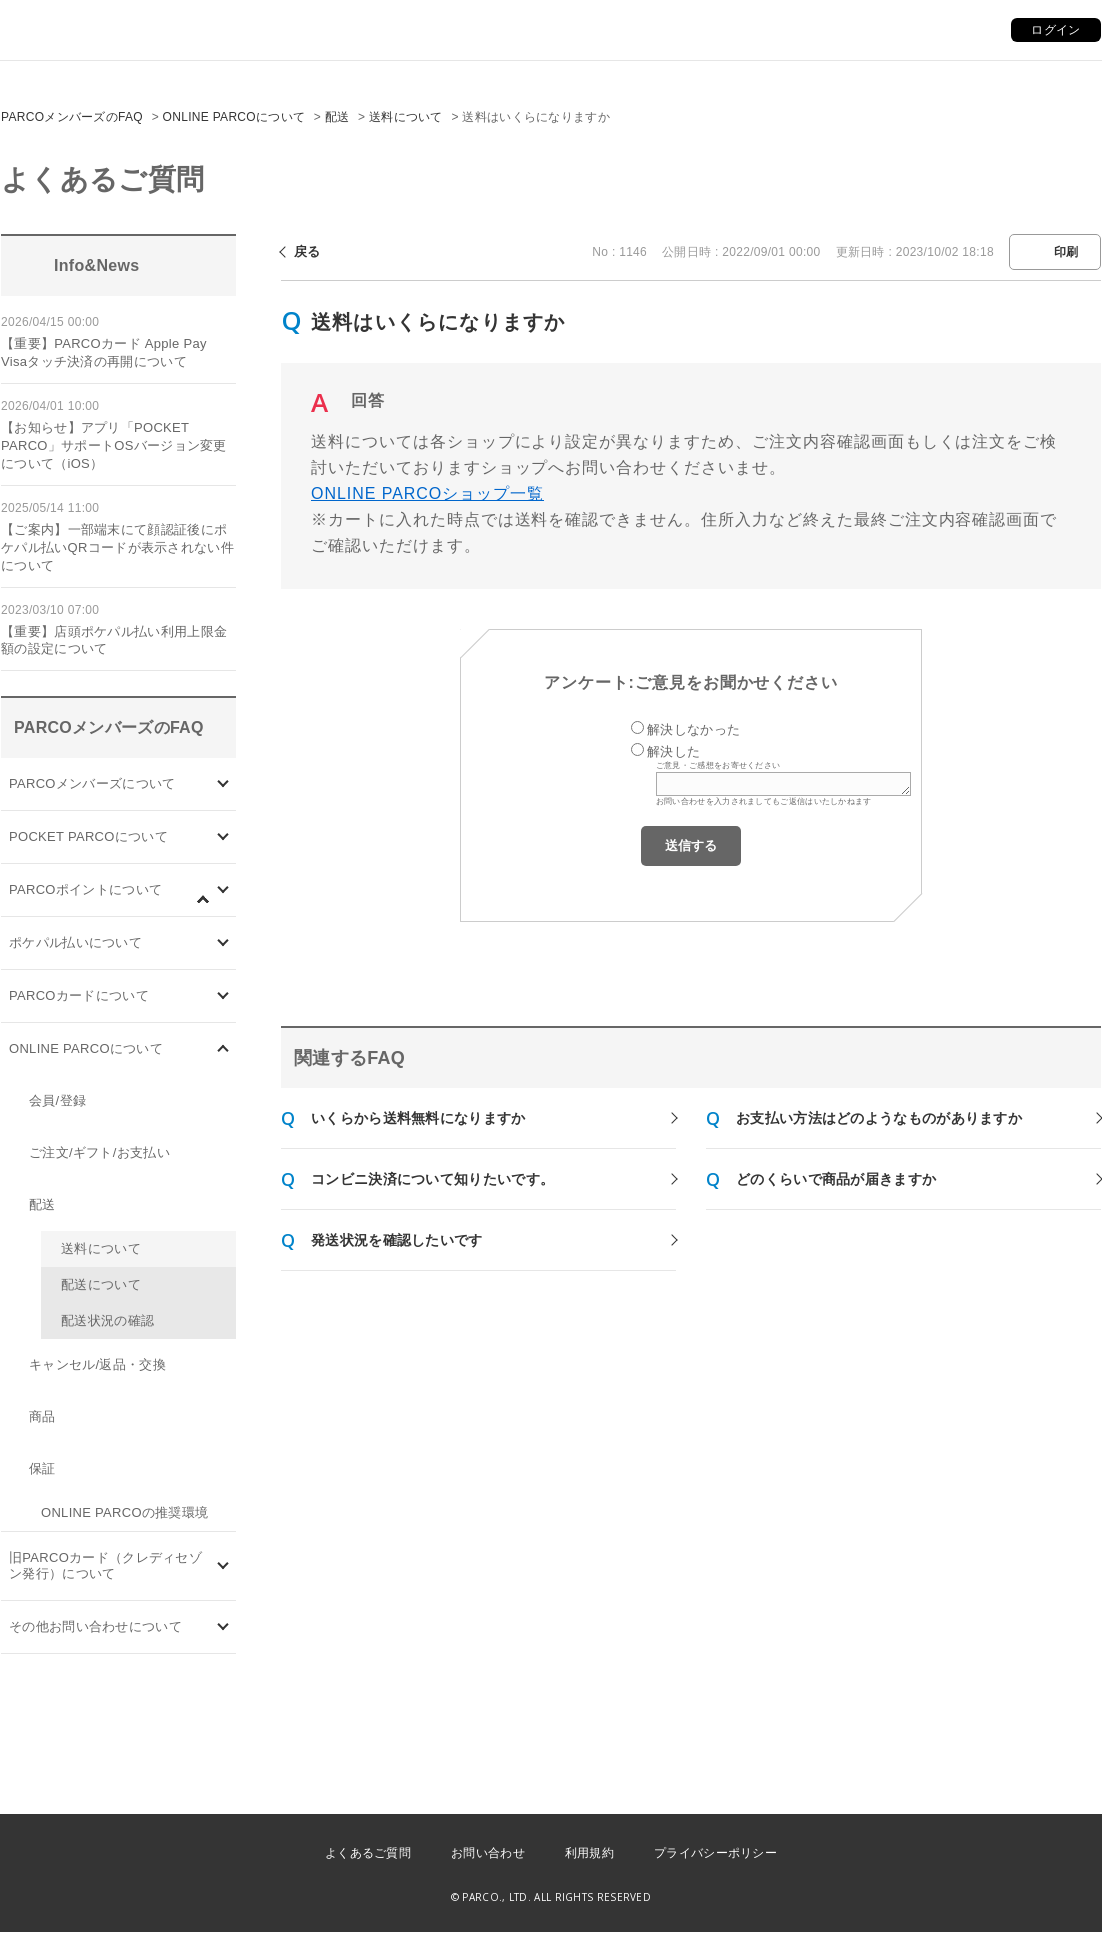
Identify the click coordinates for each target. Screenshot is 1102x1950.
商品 (42, 1416)
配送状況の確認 (107, 1320)
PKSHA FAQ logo (992, 1899)
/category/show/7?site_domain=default (223, 1566)
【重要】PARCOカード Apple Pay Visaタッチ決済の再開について (104, 352)
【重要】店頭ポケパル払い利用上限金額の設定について (114, 640)
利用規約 (589, 1853)
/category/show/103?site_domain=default (223, 784)
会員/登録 (57, 1100)
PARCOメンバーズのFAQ (72, 117)
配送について (101, 1284)
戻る (307, 251)
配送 (337, 117)
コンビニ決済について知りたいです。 (432, 1179)
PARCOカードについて (79, 995)
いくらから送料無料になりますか (418, 1118)
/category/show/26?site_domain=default (223, 943)
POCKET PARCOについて (88, 836)
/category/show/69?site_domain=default (223, 1049)
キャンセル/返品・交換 (97, 1364)
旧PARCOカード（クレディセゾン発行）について (105, 1565)
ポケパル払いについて (75, 942)
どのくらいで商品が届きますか (836, 1179)
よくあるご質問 (368, 1853)
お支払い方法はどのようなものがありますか (879, 1118)
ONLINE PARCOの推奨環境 (124, 1512)
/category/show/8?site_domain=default (223, 1627)
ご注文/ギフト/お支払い (99, 1152)
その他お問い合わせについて (95, 1626)
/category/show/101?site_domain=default (223, 996)
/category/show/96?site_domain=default (213, 910)
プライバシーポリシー (715, 1853)
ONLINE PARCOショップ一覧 (427, 493)
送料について (406, 117)
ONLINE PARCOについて (234, 117)
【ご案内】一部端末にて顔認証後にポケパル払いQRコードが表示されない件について (117, 547)
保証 (42, 1468)
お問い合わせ (488, 1853)
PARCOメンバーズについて (92, 783)
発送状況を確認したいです (397, 1240)
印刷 (1066, 252)
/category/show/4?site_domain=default (223, 837)
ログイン (1055, 30)
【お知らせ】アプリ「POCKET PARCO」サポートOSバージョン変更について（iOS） (114, 445)
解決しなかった (693, 729)
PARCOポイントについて (85, 889)
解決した (673, 751)
